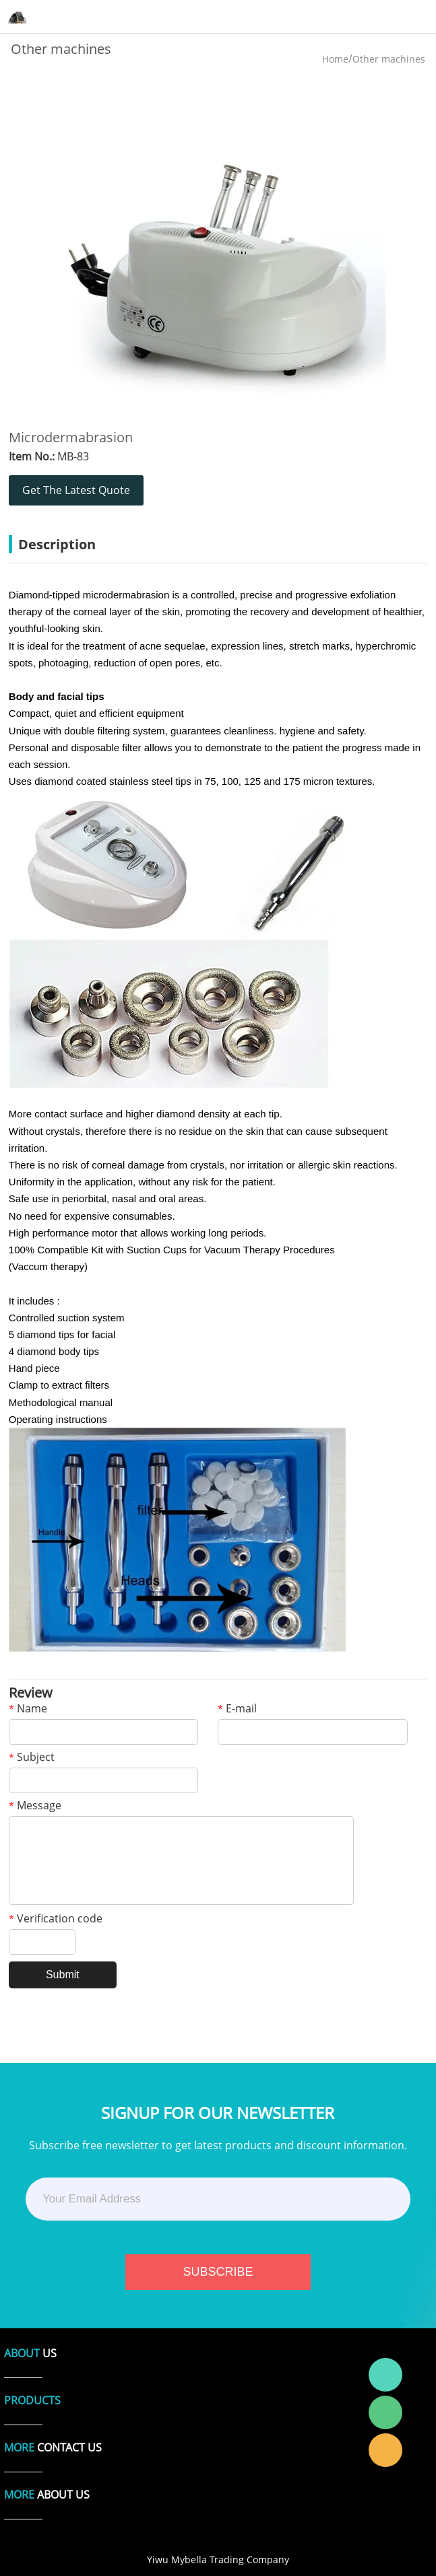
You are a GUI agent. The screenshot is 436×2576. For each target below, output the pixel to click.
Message (35, 1806)
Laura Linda (385, 2450)
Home (335, 59)
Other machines (388, 59)
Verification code (55, 1919)
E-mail (237, 1709)
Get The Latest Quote (76, 490)
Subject (32, 1757)
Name (28, 1709)
